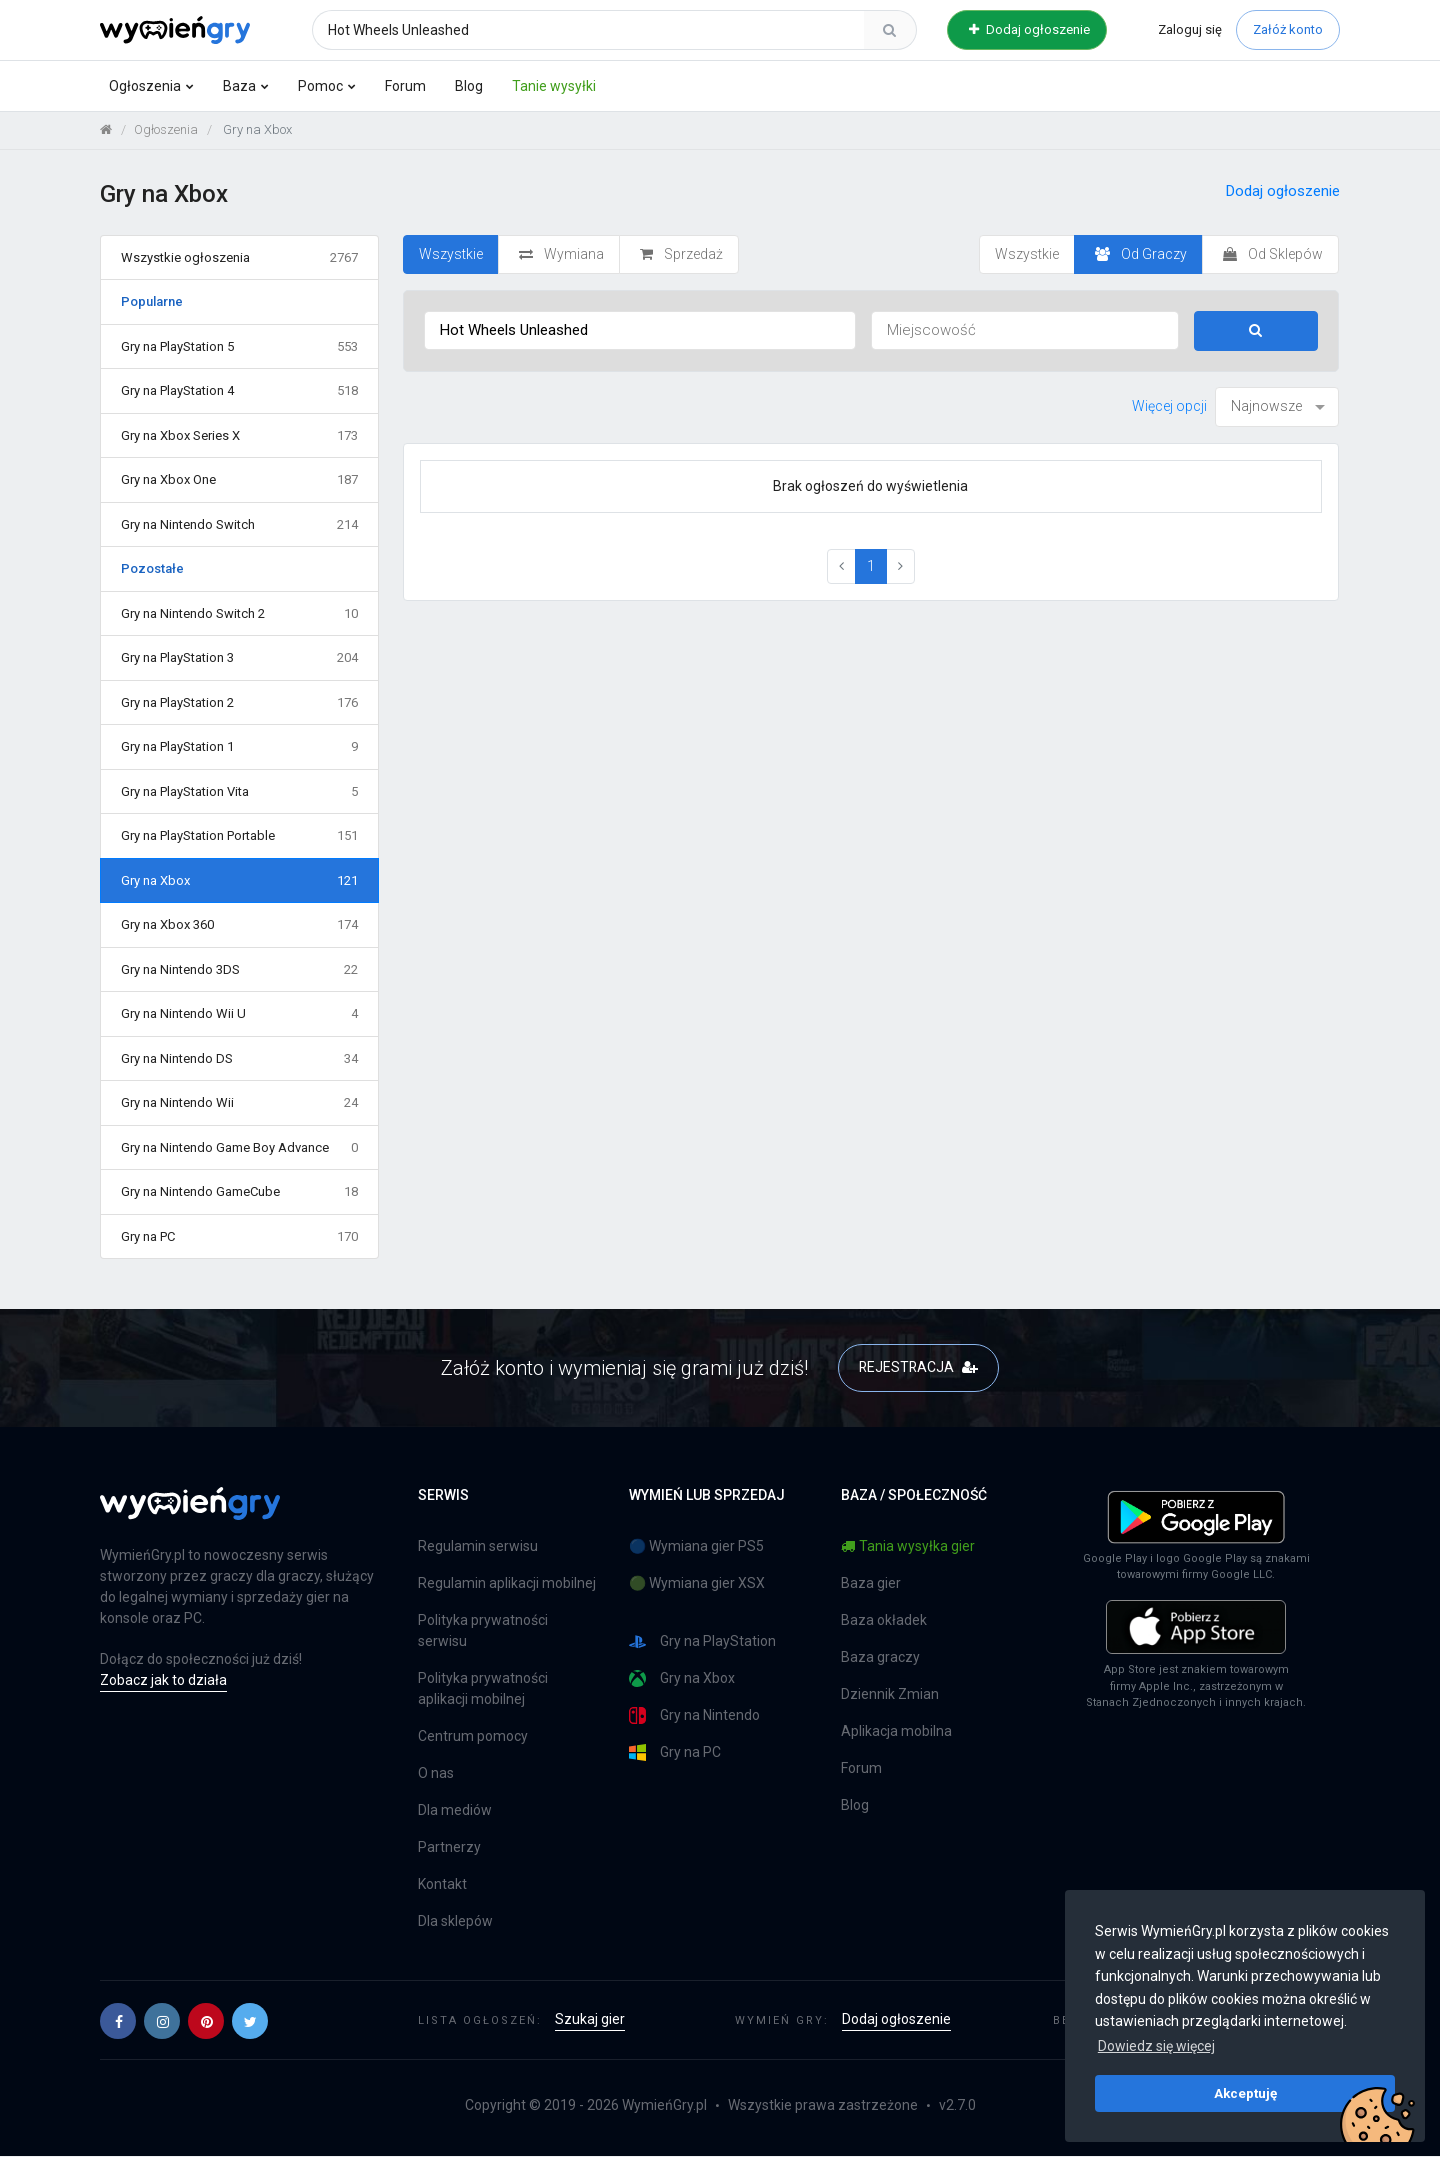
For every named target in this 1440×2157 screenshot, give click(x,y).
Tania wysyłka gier (908, 1547)
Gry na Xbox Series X (239, 436)
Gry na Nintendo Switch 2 (239, 614)
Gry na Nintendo (694, 1716)
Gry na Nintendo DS (239, 1059)
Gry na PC (239, 1237)
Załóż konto (1288, 29)
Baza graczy (880, 1658)
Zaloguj (1190, 29)
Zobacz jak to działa (163, 1681)
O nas (436, 1774)
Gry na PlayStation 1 (239, 748)
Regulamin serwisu (478, 1547)
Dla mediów (455, 1811)
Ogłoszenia (145, 86)
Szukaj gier (590, 2020)
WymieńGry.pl (664, 2106)
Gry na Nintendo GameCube (239, 1193)
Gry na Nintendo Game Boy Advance (239, 1148)
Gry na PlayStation (702, 1642)
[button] (118, 2021)
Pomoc (320, 86)
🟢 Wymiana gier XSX (697, 1584)
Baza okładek (884, 1621)
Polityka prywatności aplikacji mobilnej (483, 1689)
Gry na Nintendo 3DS (239, 970)
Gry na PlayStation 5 (239, 347)
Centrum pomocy (473, 1737)
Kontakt (442, 1885)
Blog (469, 86)
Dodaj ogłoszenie (1029, 29)
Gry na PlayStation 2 (239, 703)
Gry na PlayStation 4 (239, 392)
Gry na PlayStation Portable (239, 837)
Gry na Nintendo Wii (239, 1104)
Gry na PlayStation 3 (239, 659)
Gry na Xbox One (239, 481)
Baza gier (871, 1584)
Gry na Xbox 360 (239, 926)
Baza (239, 86)
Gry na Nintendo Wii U (239, 1015)
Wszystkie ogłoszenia (239, 258)
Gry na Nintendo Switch (239, 525)
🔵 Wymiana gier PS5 (696, 1547)
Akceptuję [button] (1245, 2093)
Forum (405, 86)
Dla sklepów (455, 1922)
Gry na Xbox (239, 881)
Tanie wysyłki (554, 86)
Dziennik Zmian (890, 1695)
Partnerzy (449, 1848)
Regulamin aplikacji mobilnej (507, 1584)
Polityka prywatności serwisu (483, 1631)
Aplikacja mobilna (896, 1732)
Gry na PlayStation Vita (239, 792)
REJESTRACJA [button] (918, 1368)
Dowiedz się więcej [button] (1156, 2046)
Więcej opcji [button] (1169, 406)
